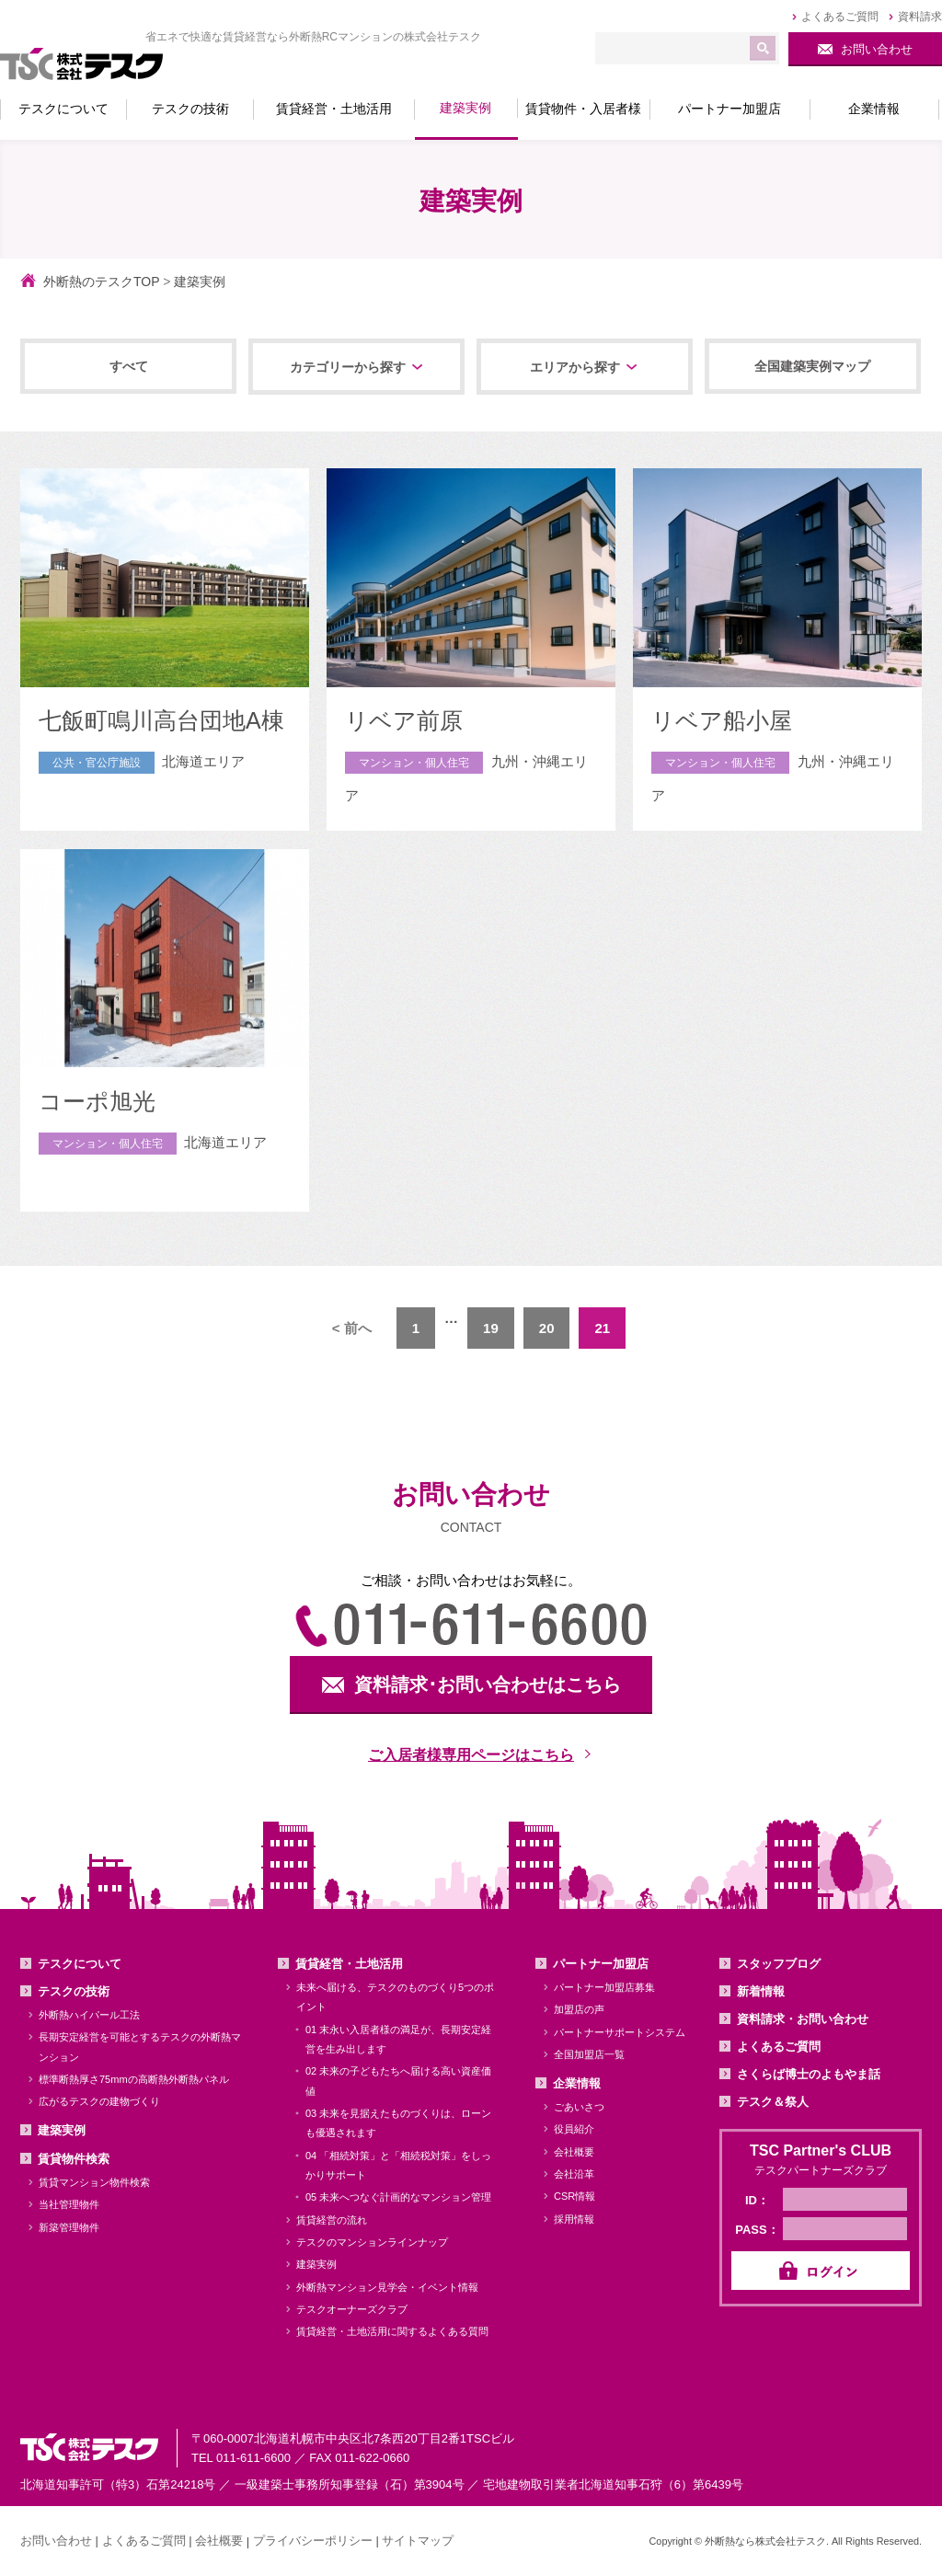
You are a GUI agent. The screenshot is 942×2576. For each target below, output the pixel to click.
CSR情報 (574, 2196)
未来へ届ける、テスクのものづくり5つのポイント (395, 1997)
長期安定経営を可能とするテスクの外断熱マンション (140, 2046)
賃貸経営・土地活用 (349, 1964)
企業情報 (577, 2083)
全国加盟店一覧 (589, 2054)
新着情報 (761, 1991)
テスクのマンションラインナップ (372, 2242)
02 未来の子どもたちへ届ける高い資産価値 (398, 2080)
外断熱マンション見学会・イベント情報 (387, 2287)
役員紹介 (574, 2128)
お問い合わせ (56, 2540)
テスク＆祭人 (773, 2102)
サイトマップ (418, 2540)
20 (547, 1328)
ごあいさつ (579, 2106)
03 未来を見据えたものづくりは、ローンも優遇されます (398, 2123)
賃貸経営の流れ (331, 2219)
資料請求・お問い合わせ (802, 2019)
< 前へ (352, 1328)
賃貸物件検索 (73, 2159)
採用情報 (574, 2219)
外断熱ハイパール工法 (89, 2014)
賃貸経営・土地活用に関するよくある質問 (392, 2331)
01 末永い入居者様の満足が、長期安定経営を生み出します (398, 2039)
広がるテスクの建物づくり (99, 2101)
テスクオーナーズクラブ (352, 2309)
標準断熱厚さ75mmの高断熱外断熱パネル (134, 2079)
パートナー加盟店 (601, 1964)
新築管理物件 (69, 2227)
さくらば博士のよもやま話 (808, 2074)
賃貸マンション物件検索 (94, 2182)
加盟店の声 (579, 2009)
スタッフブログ (779, 1964)
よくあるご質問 (779, 2046)
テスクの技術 (73, 1991)
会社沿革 (574, 2173)
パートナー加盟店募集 (604, 1987)
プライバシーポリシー (313, 2540)
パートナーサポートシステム (619, 2032)
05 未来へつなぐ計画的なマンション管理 (398, 2196)
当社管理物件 (69, 2204)
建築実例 (62, 2130)
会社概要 (574, 2151)
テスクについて (79, 1964)
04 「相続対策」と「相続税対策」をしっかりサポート (398, 2165)
